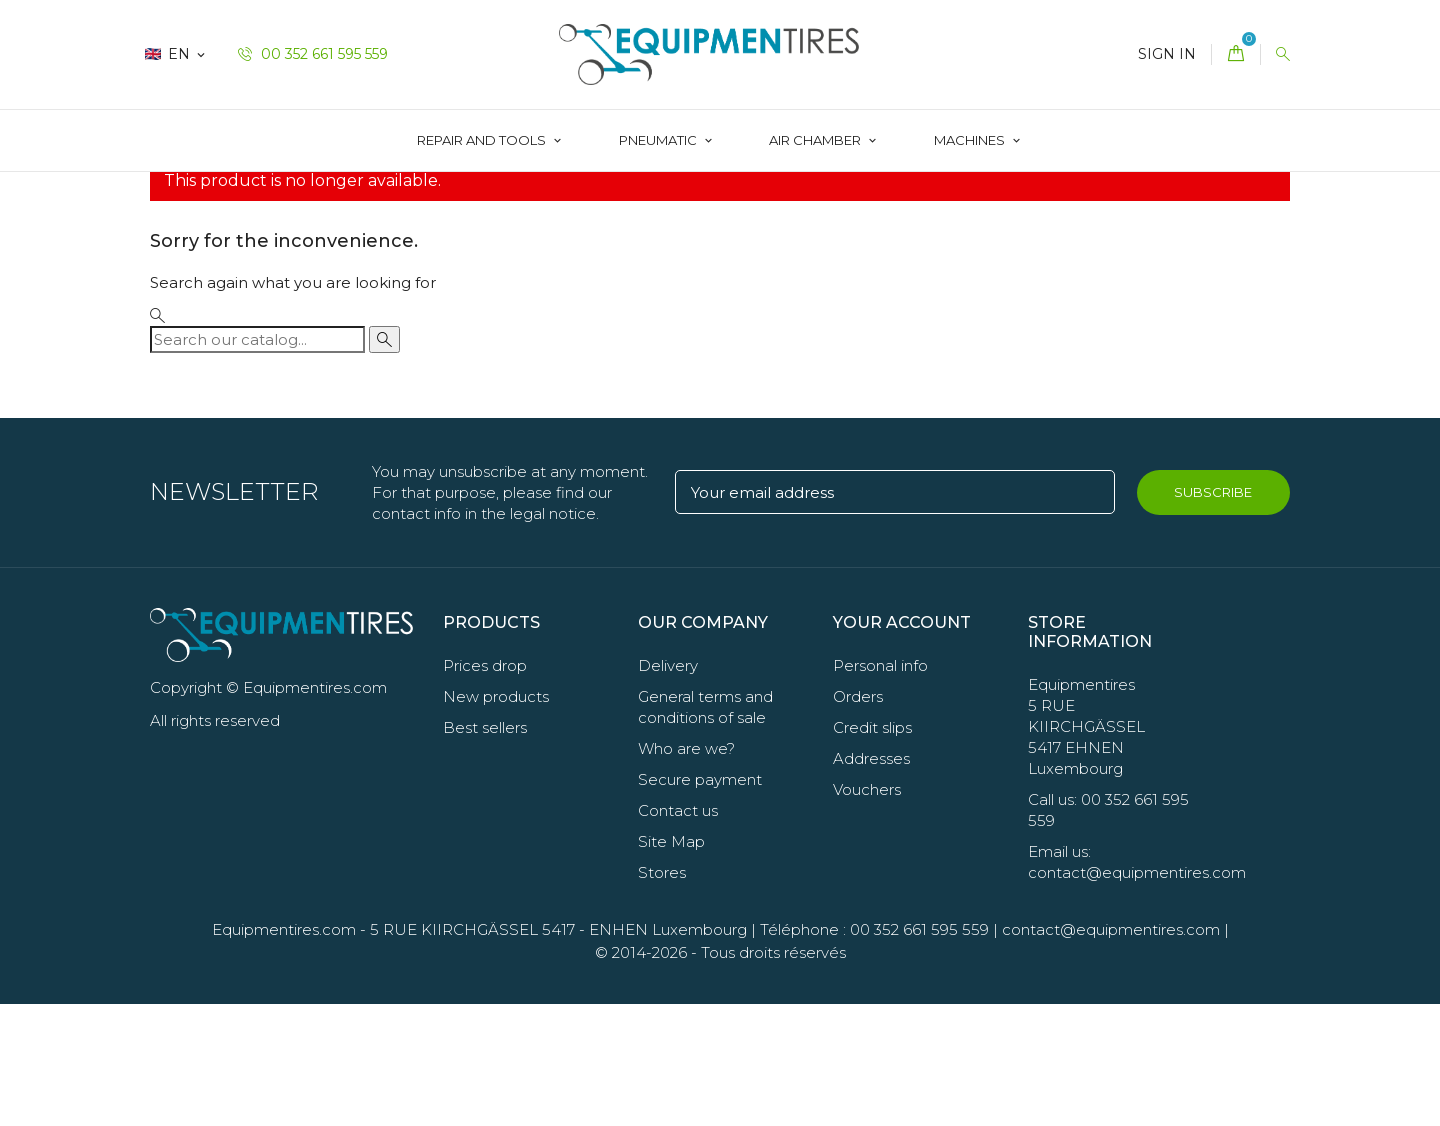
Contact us (678, 932)
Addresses (871, 880)
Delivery (668, 787)
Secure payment (700, 901)
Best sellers (485, 849)
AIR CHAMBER (816, 140)
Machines (971, 140)
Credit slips (872, 849)
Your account (902, 743)
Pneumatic (659, 140)
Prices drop (485, 787)
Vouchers (867, 911)
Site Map (671, 963)
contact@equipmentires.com (1111, 1051)
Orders (858, 818)
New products (496, 818)
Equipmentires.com (284, 1051)
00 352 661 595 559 (313, 54)
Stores (662, 994)
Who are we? (686, 870)
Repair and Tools (483, 140)
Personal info (880, 787)
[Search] (257, 460)
